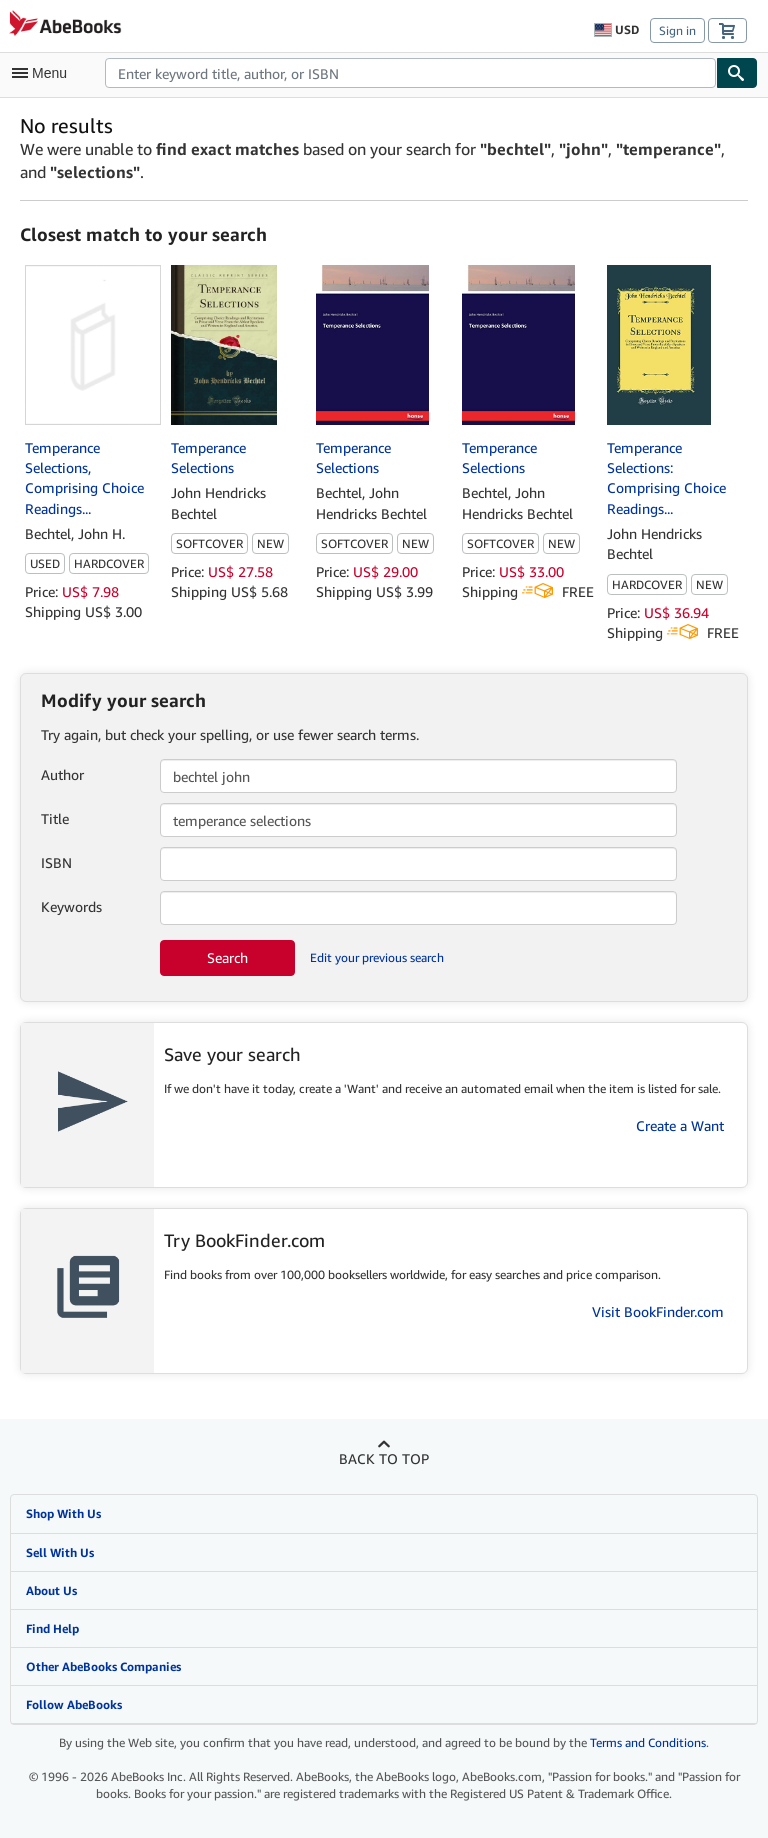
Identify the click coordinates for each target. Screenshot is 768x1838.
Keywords (71, 906)
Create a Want (680, 1125)
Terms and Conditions (648, 1742)
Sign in (677, 30)
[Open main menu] (44, 73)
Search (227, 957)
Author (62, 774)
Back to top (384, 1458)
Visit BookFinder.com (658, 1311)
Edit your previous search (377, 957)
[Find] (737, 73)
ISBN (56, 862)
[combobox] (410, 73)
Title (55, 818)
